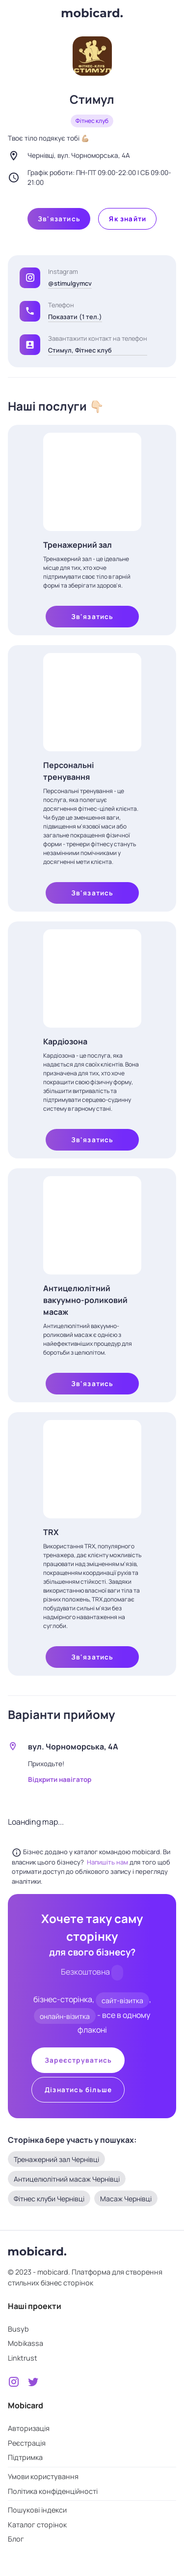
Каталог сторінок (37, 2524)
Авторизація (29, 2428)
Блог (16, 2539)
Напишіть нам (108, 1862)
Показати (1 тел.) (75, 316)
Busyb (18, 2329)
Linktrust (22, 2358)
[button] (30, 311)
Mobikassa (25, 2343)
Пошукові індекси (37, 2510)
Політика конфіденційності (53, 2491)
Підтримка (25, 2457)
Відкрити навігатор (59, 1779)
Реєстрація (27, 2443)
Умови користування (43, 2476)
